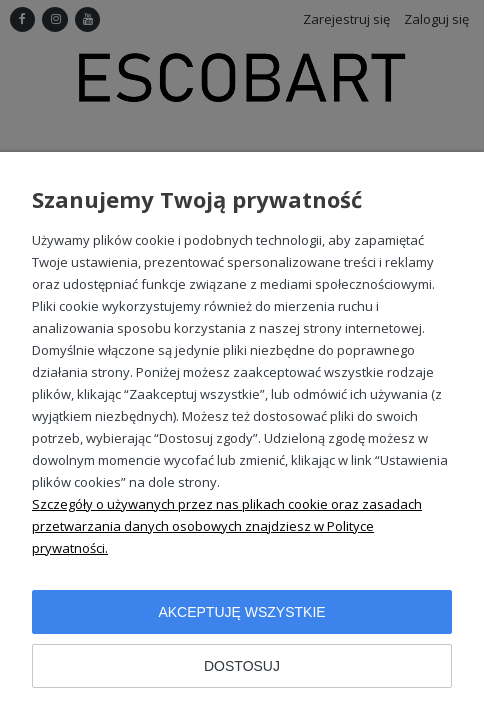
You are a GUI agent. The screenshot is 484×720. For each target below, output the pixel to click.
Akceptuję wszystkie (241, 612)
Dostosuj (242, 666)
